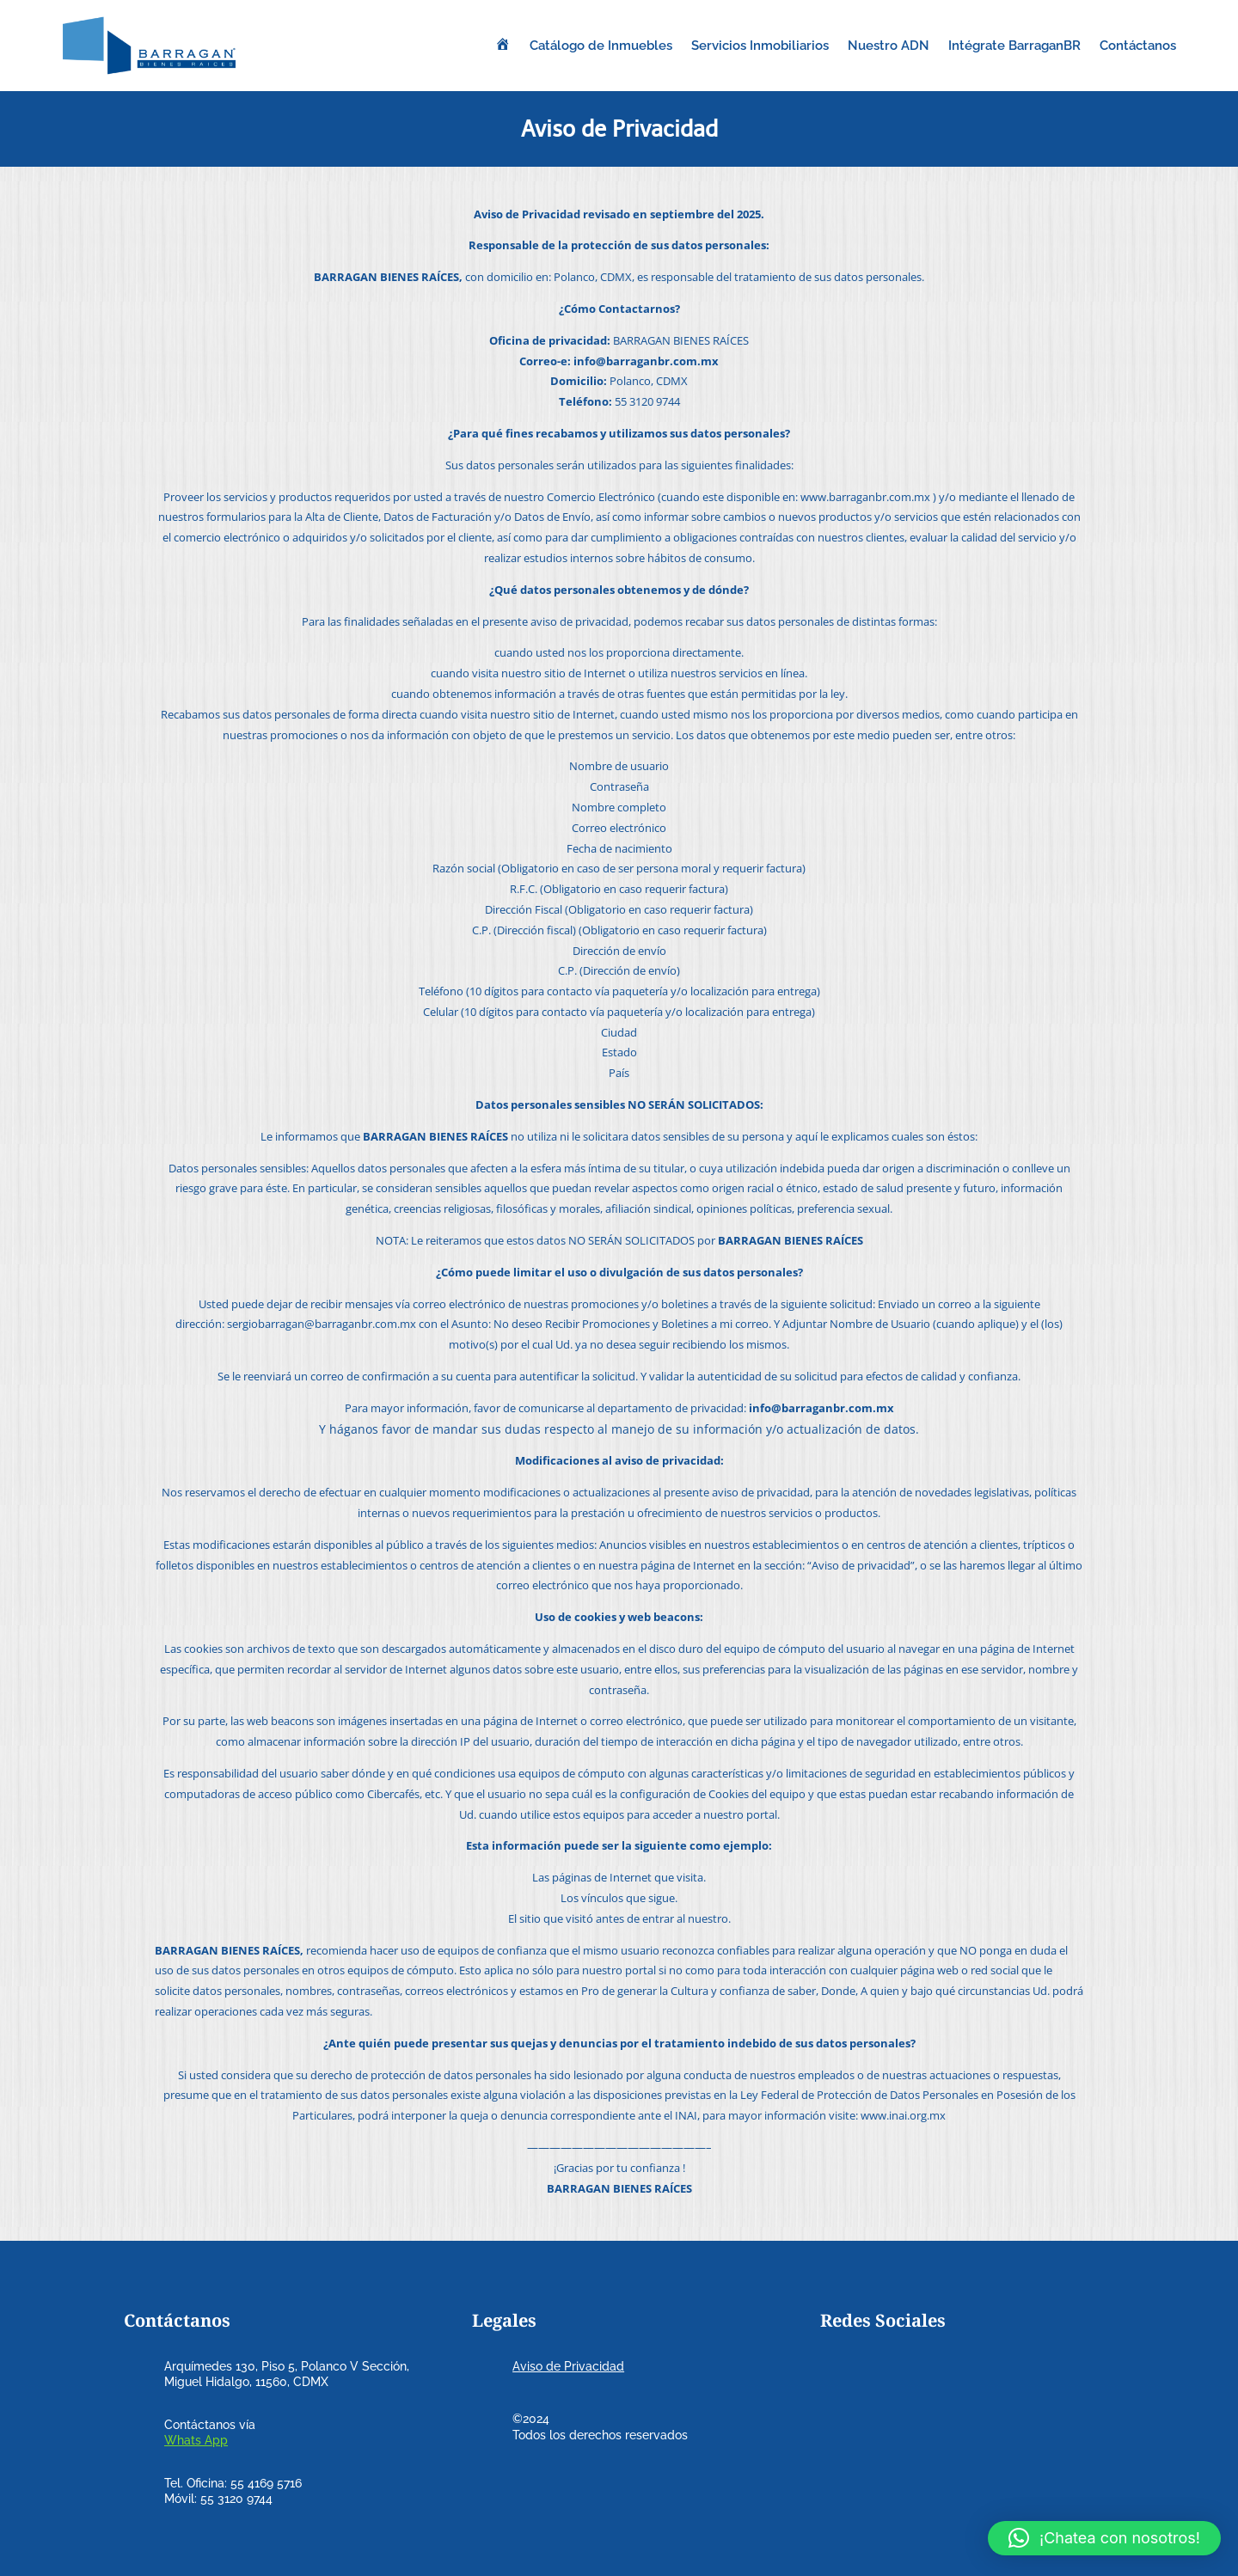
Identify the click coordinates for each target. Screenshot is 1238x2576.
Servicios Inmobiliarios (760, 45)
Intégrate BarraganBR (1014, 45)
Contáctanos (1138, 45)
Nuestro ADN (888, 45)
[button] (1104, 2538)
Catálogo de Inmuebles (601, 45)
